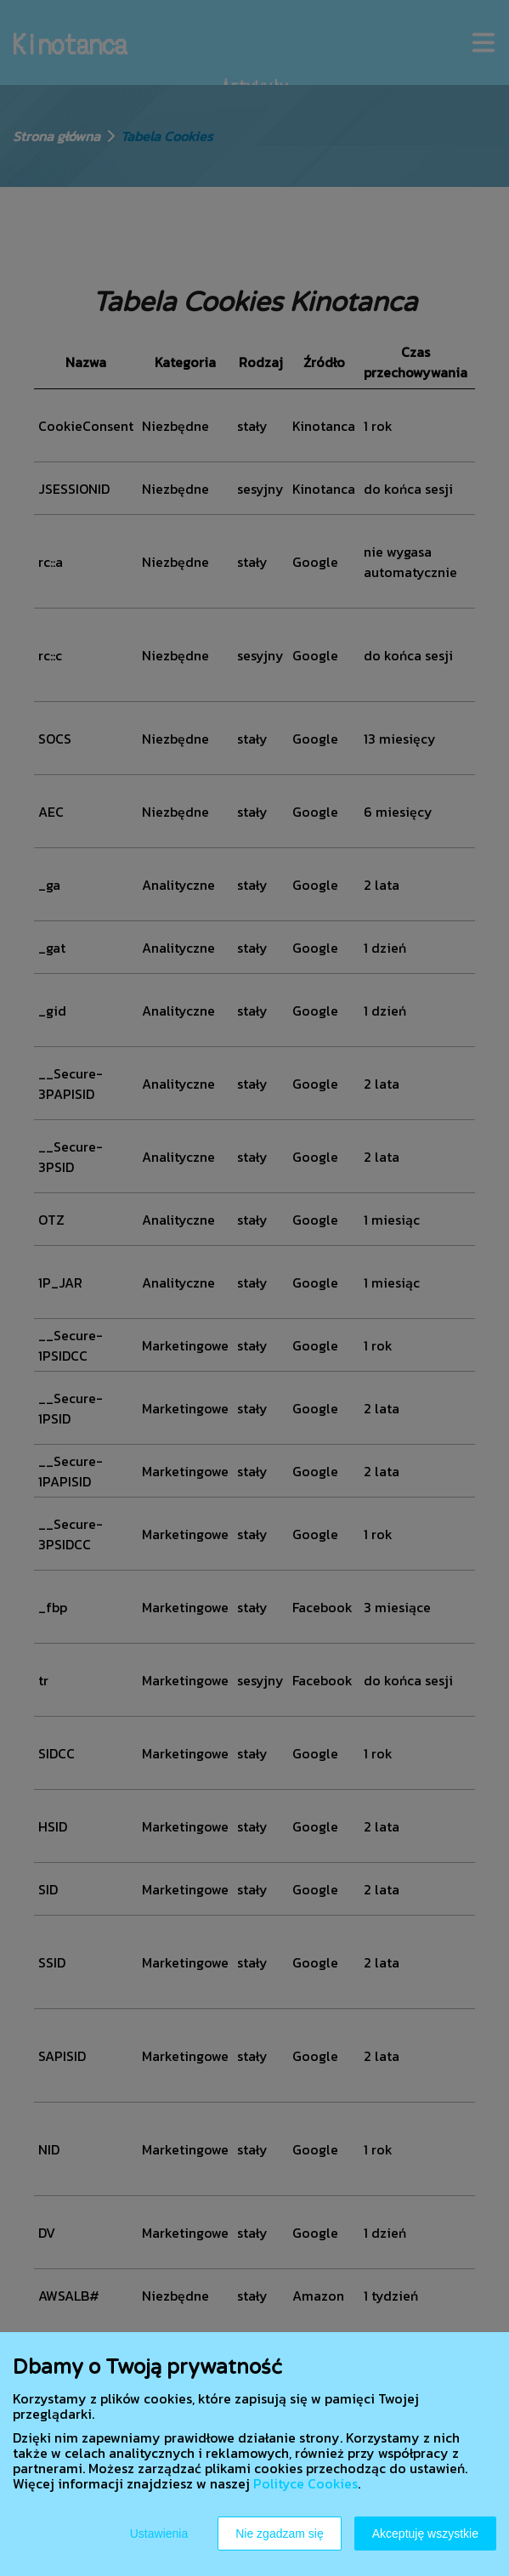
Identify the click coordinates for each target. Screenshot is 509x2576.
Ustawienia (159, 2533)
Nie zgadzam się (279, 2533)
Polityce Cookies (305, 2483)
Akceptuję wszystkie (425, 2533)
